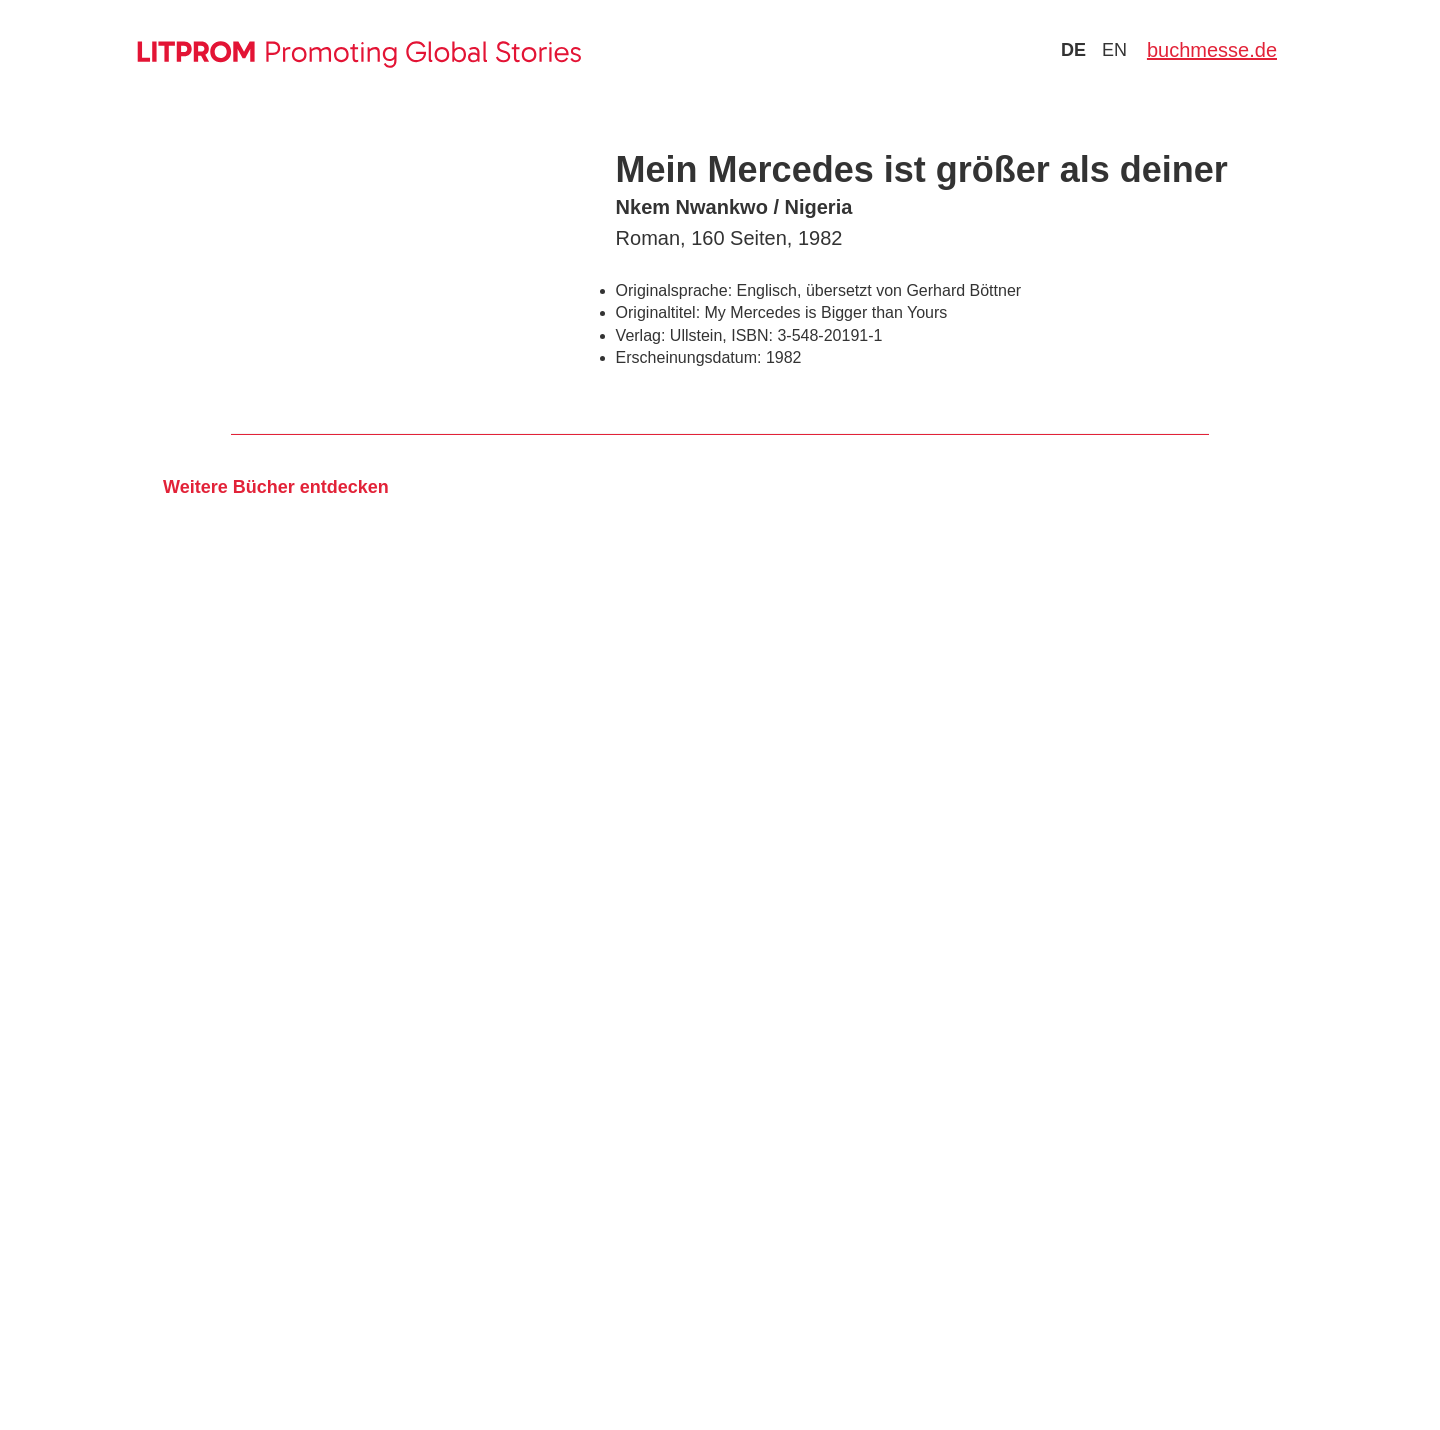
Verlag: (641, 335)
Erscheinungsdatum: (689, 357)
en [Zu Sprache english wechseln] (1114, 50)
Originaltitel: (658, 312)
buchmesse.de (1212, 50)
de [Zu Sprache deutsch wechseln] (1073, 50)
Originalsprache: (674, 290)
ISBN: (752, 335)
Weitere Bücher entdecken (276, 487)
